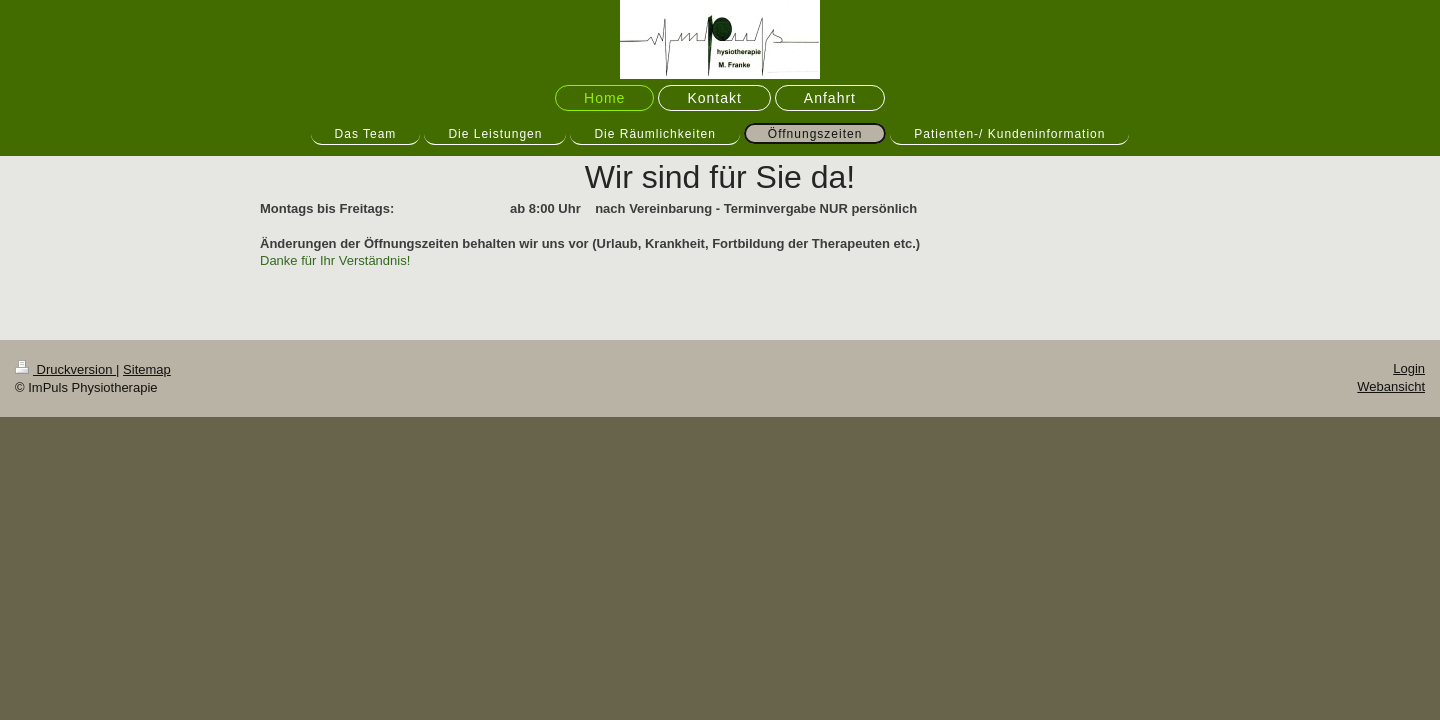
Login (1409, 368)
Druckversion (65, 369)
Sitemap (147, 369)
